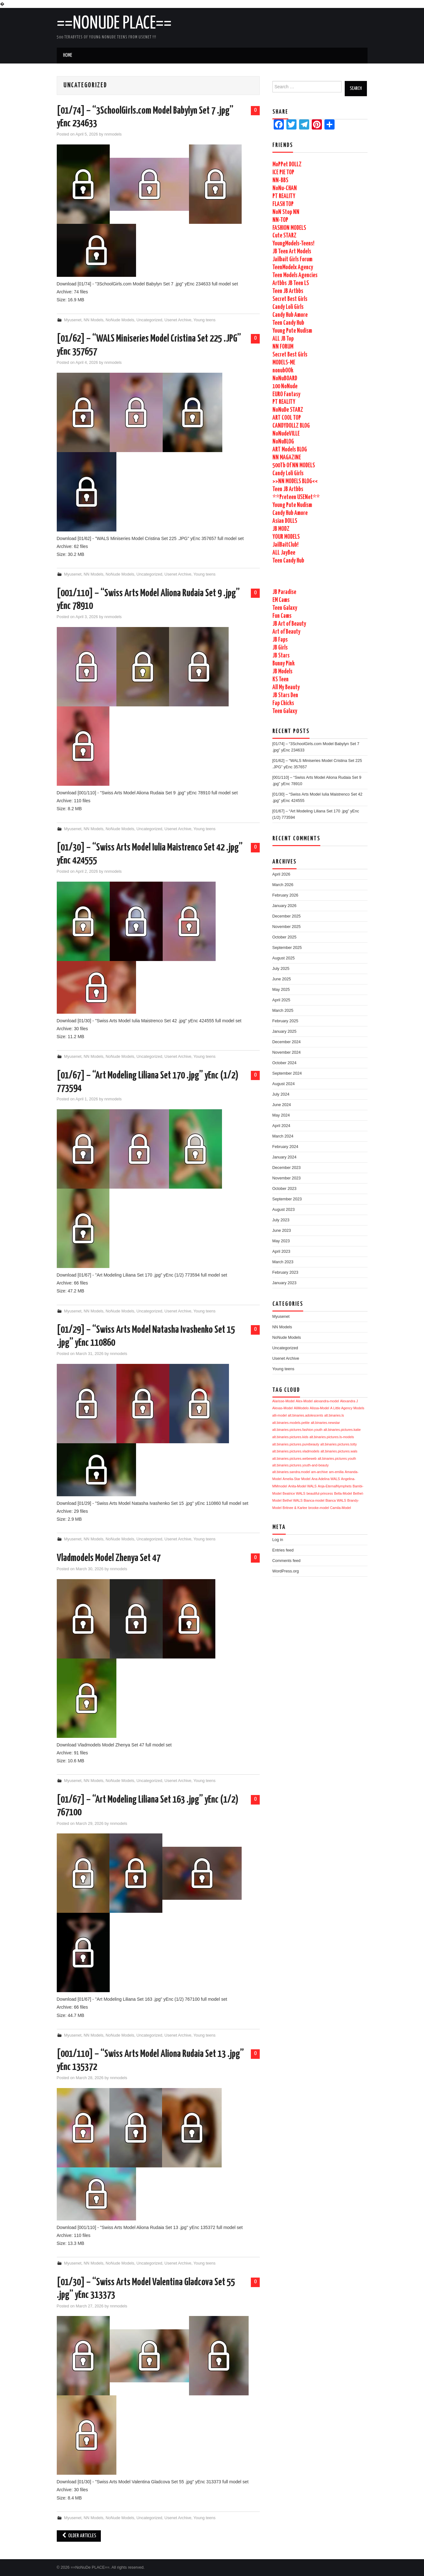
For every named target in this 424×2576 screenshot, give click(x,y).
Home (67, 55)
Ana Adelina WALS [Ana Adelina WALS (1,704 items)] (325, 1479)
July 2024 (281, 1094)
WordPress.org (285, 1571)
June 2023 (281, 1230)
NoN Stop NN (285, 212)
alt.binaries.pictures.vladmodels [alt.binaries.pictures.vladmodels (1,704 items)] (296, 1451)
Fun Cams (281, 616)
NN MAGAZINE (286, 458)
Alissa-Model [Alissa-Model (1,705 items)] (319, 1408)
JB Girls (280, 648)
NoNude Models (120, 320)
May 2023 (281, 1241)
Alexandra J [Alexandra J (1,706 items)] (349, 1401)
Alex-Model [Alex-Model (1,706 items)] (304, 1401)
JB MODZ (281, 529)
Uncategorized (149, 320)
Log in (277, 1540)
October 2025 (284, 937)
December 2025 (286, 916)
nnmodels (113, 134)
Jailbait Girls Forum (292, 260)
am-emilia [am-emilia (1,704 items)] (336, 1472)
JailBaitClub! (285, 545)
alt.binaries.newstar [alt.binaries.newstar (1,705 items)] (325, 1423)
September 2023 (287, 1199)
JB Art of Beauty (289, 624)
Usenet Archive (178, 320)
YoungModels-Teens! (293, 244)
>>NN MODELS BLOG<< (295, 481)
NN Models (93, 320)
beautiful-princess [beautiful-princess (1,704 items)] (319, 1493)
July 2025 (281, 968)
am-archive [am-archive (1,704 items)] (319, 1472)
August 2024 (283, 1084)
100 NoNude (284, 387)
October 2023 (284, 1188)
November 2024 (286, 1052)
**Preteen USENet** (296, 497)
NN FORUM (282, 347)
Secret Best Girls (289, 299)
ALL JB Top (283, 339)
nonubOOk (282, 371)
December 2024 (286, 1042)
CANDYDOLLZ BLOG (291, 426)
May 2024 (281, 1115)
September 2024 (287, 1073)
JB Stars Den (285, 695)
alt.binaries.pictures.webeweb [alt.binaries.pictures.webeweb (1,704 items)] (294, 1458)
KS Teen (280, 680)
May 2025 (281, 989)
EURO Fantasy (286, 394)
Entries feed (283, 1550)
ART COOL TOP (286, 418)
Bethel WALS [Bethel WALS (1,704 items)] (293, 1500)
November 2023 (286, 1178)
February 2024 (285, 1147)
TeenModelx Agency (292, 267)
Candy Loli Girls (287, 307)
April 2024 (281, 1126)
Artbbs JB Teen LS (290, 283)
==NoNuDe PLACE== (114, 23)
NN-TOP (280, 220)
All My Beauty (286, 687)
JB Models (282, 672)
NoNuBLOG (283, 442)
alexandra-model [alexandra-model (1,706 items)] (326, 1401)
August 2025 (283, 958)
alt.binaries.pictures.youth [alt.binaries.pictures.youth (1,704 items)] (337, 1458)
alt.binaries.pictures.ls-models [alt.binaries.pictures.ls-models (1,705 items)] (332, 1437)
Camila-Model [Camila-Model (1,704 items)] (340, 1508)
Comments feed (286, 1560)
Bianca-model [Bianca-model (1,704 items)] (314, 1500)
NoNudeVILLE (286, 434)
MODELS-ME (283, 363)
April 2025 (281, 1000)
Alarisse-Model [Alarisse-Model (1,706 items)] (283, 1401)
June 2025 (281, 979)
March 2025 (283, 1010)
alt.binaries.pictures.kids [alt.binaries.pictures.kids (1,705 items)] (290, 1437)
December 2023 (286, 1167)
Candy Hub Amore (290, 315)
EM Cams (281, 600)
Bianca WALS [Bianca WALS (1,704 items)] (335, 1500)
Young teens (204, 320)
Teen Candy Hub (288, 323)
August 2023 (283, 1209)
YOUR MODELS (286, 537)
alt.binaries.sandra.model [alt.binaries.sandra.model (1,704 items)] (291, 1472)
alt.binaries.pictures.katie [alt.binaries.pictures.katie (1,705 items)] (342, 1429)
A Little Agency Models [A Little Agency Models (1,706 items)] (347, 1408)
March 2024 (283, 1136)
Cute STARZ (284, 236)
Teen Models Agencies (294, 275)
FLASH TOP (283, 204)
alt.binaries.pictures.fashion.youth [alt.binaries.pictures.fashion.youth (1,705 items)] (297, 1429)
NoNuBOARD (284, 379)
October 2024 (284, 1063)
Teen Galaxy (284, 608)
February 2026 (285, 895)
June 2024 (281, 1105)
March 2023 (283, 1262)
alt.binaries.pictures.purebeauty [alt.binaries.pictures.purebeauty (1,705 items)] (295, 1444)
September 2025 (287, 947)
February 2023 (285, 1272)
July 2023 (281, 1220)
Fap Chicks (283, 703)
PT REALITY (283, 196)
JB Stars (281, 656)
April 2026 (281, 874)
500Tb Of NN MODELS (293, 466)
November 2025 (286, 926)
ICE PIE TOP (283, 173)
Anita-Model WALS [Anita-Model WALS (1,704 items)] (302, 1486)
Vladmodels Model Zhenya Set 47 (108, 1558)
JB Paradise (284, 592)
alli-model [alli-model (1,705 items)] (279, 1415)
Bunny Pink (283, 664)
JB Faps (280, 640)
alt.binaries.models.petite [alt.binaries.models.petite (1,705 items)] (291, 1423)
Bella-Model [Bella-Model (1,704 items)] (343, 1493)
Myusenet (73, 320)
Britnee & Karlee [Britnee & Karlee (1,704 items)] (295, 1508)
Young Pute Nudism (292, 331)
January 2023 (284, 1283)
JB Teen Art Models (291, 252)
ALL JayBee (283, 553)
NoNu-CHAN (284, 188)
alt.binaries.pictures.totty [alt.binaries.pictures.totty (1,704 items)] (338, 1444)
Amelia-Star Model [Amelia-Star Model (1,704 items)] (296, 1479)
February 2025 (285, 1021)
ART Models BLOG (289, 450)
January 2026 (284, 906)
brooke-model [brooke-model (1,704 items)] (318, 1508)
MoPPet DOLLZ (287, 165)
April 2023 (281, 1251)
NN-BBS (280, 180)
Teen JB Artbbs (287, 291)
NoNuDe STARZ (287, 410)
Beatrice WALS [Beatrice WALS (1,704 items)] (294, 1493)
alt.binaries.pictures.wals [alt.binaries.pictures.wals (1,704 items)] (339, 1451)
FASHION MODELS (289, 228)
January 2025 (284, 1031)
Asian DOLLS (284, 521)
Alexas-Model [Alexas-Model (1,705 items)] (282, 1408)
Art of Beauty (286, 632)
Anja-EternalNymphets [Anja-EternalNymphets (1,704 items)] (335, 1486)
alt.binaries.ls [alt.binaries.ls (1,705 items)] (334, 1415)
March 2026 (283, 885)
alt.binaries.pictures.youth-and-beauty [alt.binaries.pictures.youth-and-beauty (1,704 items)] (300, 1465)
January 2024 (284, 1157)
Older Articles (79, 2536)
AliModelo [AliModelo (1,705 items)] (301, 1408)
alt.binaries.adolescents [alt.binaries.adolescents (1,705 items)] (305, 1415)
